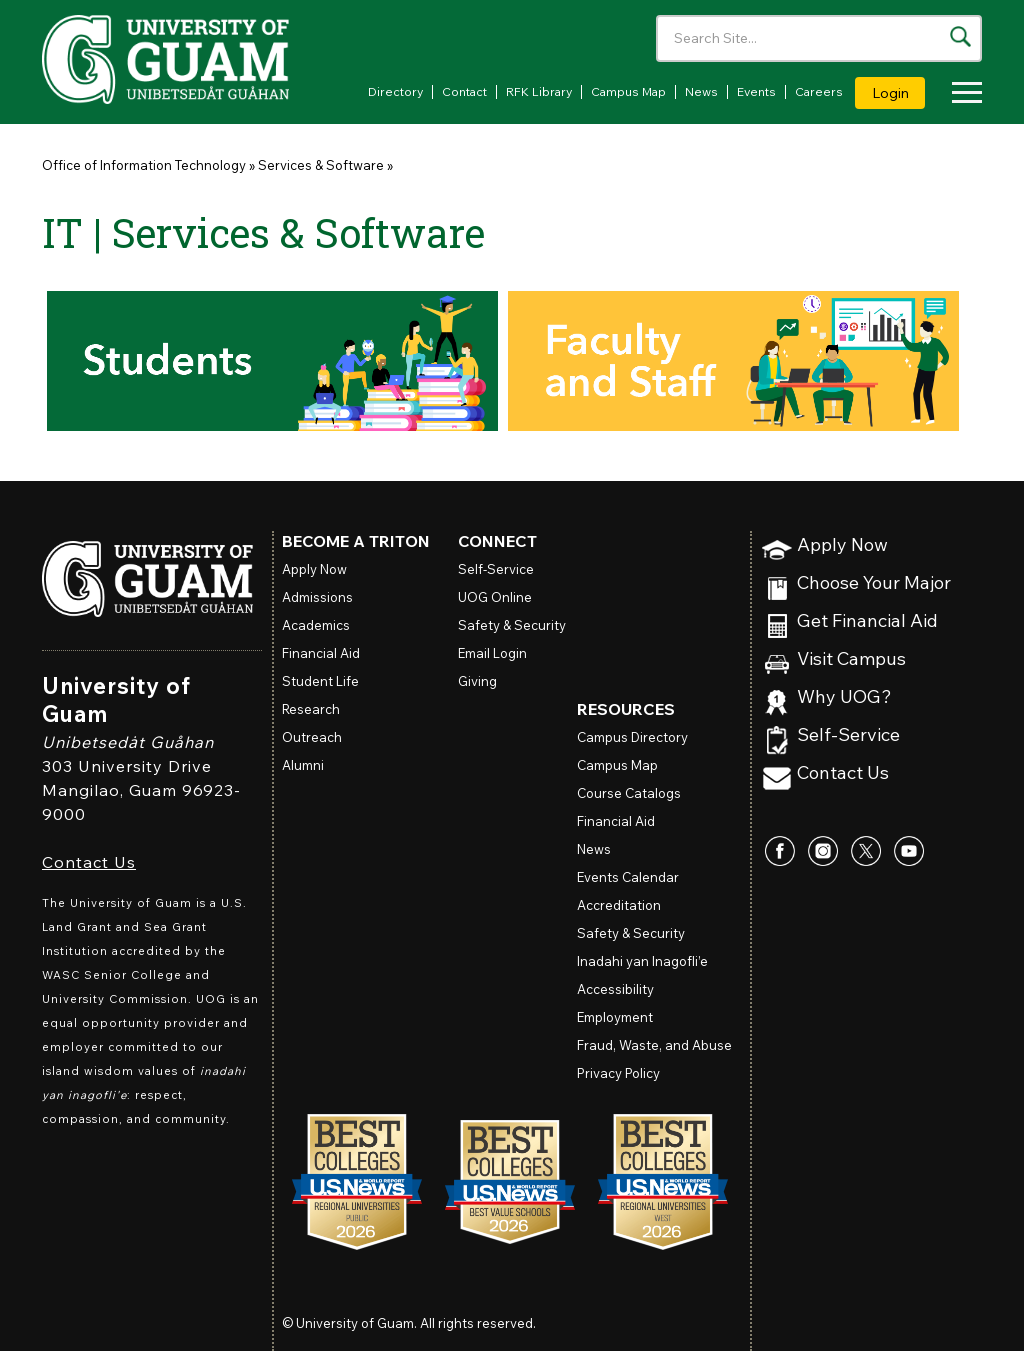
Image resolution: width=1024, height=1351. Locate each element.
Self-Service (848, 735)
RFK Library (539, 91)
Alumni (303, 765)
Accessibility (615, 989)
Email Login (492, 653)
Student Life (320, 681)
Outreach (312, 737)
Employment (615, 1017)
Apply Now (842, 545)
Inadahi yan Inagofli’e (642, 961)
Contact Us (89, 862)
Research (311, 709)
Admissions (317, 597)
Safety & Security (512, 625)
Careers (819, 91)
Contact (464, 91)
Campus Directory (632, 737)
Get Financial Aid (867, 621)
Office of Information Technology (144, 165)
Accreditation (619, 905)
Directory (395, 91)
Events (756, 91)
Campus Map (628, 91)
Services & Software (321, 165)
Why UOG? (844, 697)
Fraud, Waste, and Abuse (654, 1045)
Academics (316, 625)
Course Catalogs (629, 793)
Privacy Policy (618, 1073)
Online (495, 597)
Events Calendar (628, 877)
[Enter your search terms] (819, 38)
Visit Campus (851, 659)
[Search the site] (960, 36)
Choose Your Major (874, 583)
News (701, 91)
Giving (477, 681)
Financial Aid (321, 653)
